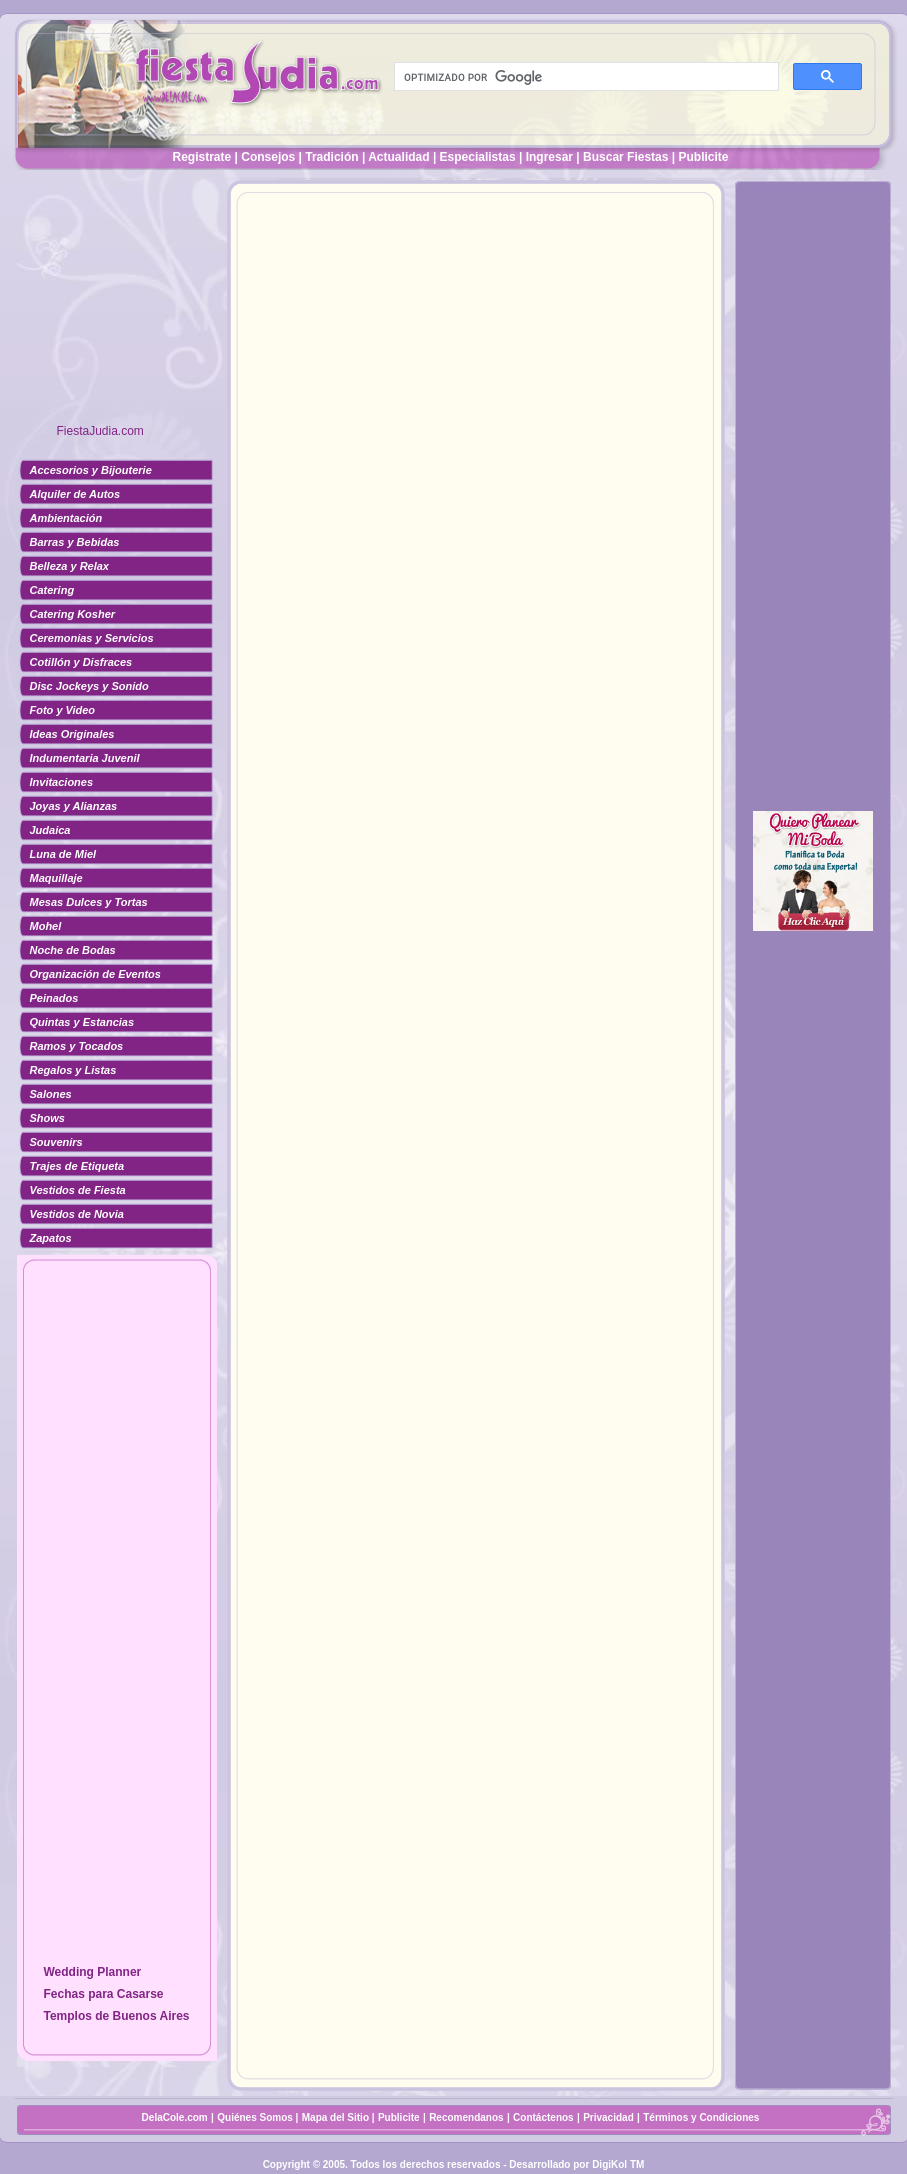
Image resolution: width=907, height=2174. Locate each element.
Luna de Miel (63, 854)
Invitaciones (62, 782)
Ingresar (549, 157)
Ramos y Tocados (77, 1046)
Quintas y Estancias (82, 1022)
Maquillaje (56, 878)
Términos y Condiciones (701, 2117)
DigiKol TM (618, 2164)
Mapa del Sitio (335, 2117)
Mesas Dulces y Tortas (89, 902)
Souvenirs (56, 1142)
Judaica (50, 830)
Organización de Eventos (95, 974)
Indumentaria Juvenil (85, 758)
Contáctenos (543, 2117)
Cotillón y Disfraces (81, 662)
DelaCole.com (175, 2117)
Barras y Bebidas (75, 542)
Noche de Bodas (73, 950)
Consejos (268, 157)
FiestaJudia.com (100, 431)
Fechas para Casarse (103, 1994)
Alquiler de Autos (75, 494)
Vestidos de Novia (77, 1214)
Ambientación (66, 518)
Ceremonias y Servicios (92, 638)
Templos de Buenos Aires (116, 2016)
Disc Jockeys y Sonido (89, 686)
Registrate (202, 157)
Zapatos (51, 1238)
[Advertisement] (117, 305)
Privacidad (608, 2117)
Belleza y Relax (70, 566)
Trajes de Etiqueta (77, 1166)
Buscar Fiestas (625, 157)
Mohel (46, 926)
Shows (47, 1118)
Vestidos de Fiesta (78, 1190)
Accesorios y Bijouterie (91, 470)
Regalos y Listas (73, 1070)
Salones (51, 1094)
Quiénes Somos (256, 2117)
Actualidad (398, 157)
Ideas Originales (72, 734)
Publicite (703, 157)
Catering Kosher (73, 614)
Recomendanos (466, 2117)
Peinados (54, 998)
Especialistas (478, 157)
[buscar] (584, 77)
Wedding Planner (92, 1972)
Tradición (331, 157)
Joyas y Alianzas (74, 806)
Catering (52, 590)
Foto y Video (63, 710)
